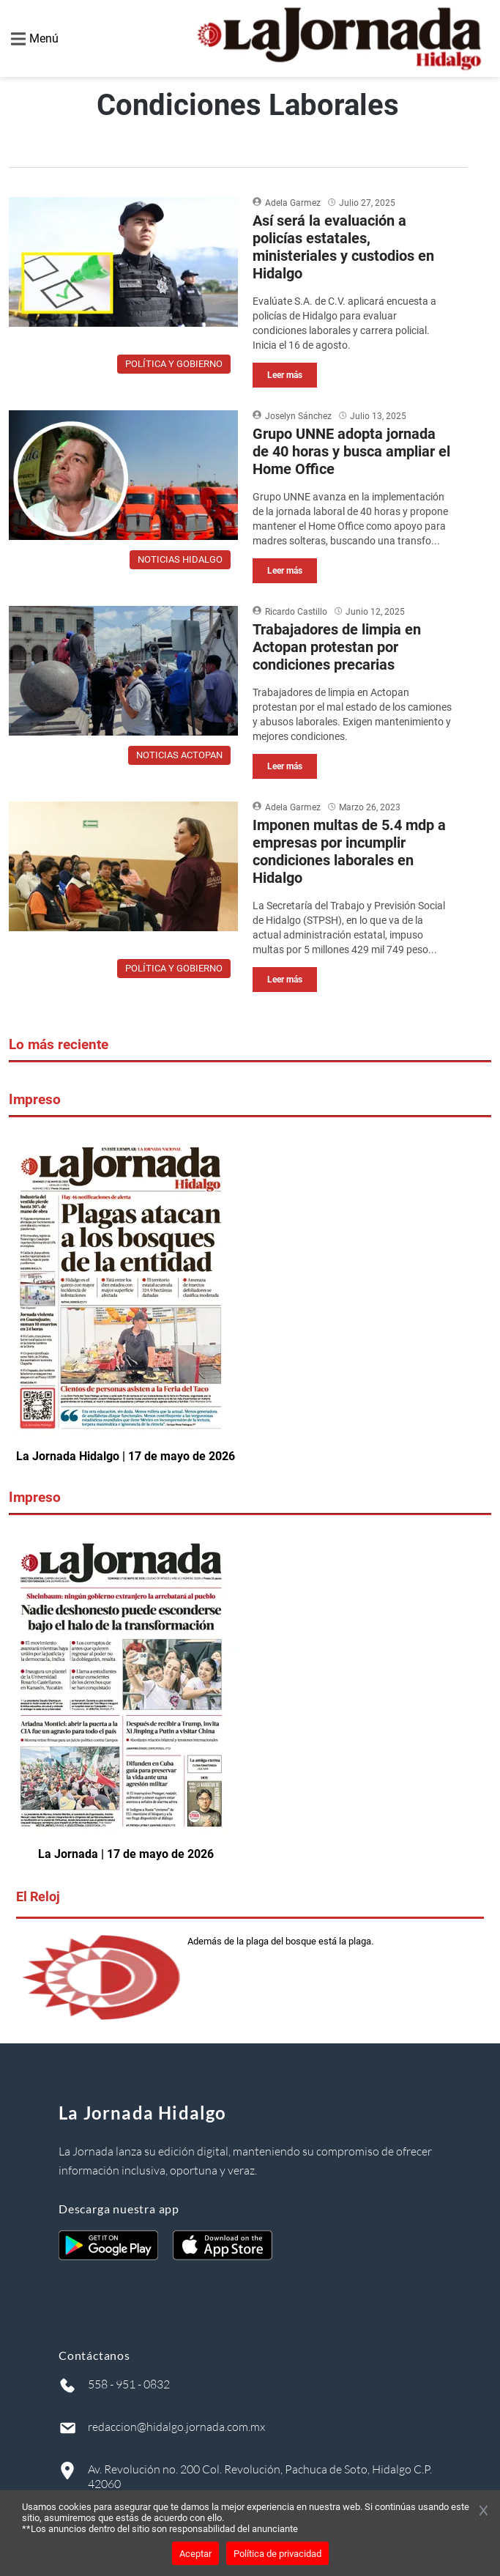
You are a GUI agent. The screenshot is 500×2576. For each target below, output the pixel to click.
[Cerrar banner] (483, 2511)
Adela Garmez (293, 203)
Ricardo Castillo (296, 612)
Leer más (284, 375)
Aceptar (195, 2553)
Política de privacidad (277, 2553)
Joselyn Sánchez (298, 416)
